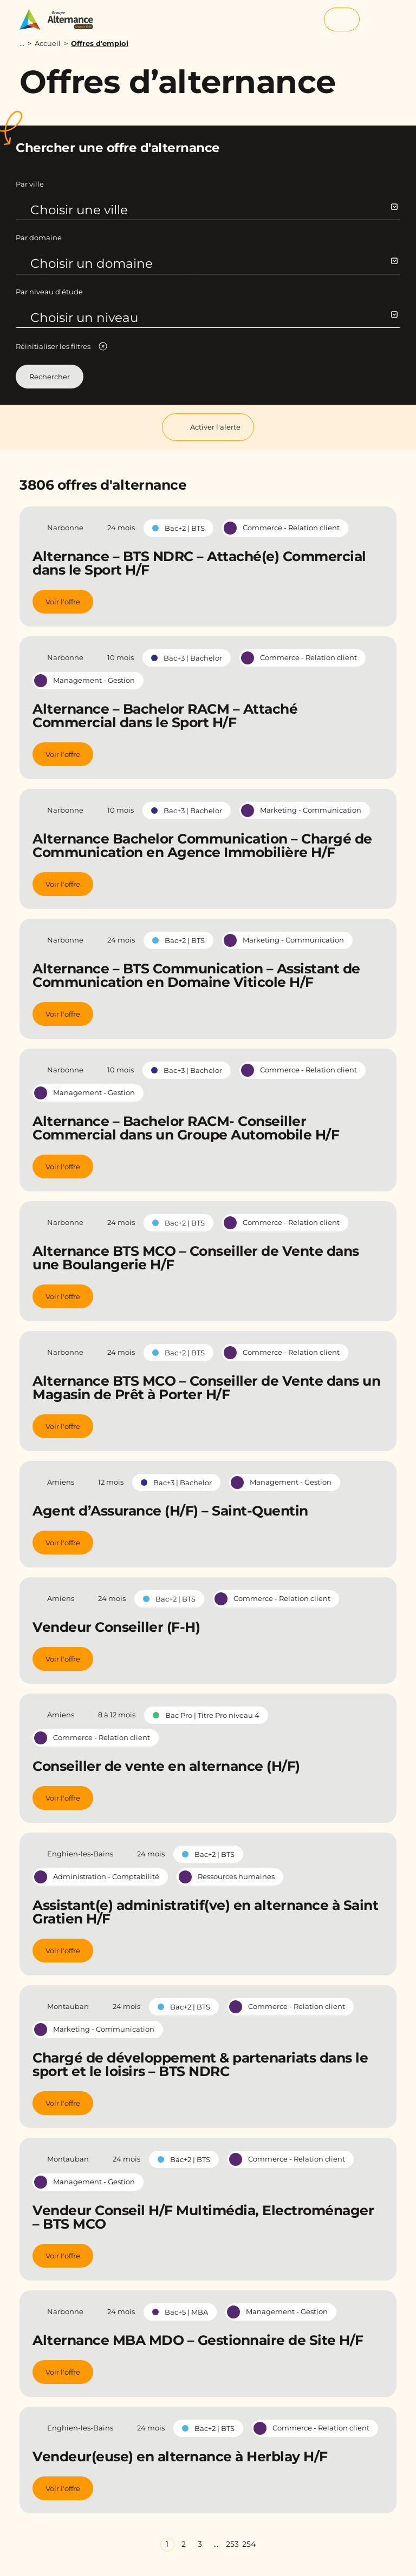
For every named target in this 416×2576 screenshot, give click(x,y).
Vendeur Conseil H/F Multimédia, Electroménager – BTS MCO (203, 2217)
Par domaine (39, 237)
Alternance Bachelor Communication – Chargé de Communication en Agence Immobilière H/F (202, 845)
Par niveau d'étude (49, 291)
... (22, 43)
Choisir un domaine (213, 263)
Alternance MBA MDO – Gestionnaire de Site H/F (197, 2340)
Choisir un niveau (213, 317)
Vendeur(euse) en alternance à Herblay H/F (180, 2456)
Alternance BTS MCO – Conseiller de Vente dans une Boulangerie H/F (195, 1258)
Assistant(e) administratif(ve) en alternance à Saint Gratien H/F (205, 1912)
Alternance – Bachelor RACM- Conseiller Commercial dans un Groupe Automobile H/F (185, 1128)
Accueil (48, 43)
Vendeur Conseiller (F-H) (116, 1627)
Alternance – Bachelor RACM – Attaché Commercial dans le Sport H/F (164, 715)
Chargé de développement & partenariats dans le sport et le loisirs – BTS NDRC (200, 2064)
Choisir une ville (213, 210)
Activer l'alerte (208, 427)
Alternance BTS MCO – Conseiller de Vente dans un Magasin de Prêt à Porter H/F (206, 1387)
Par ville (30, 184)
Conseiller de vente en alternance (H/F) (166, 1766)
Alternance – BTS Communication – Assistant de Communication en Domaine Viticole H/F (196, 975)
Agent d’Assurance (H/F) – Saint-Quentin (170, 1511)
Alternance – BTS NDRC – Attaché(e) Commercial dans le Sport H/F (199, 563)
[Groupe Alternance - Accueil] (61, 19)
